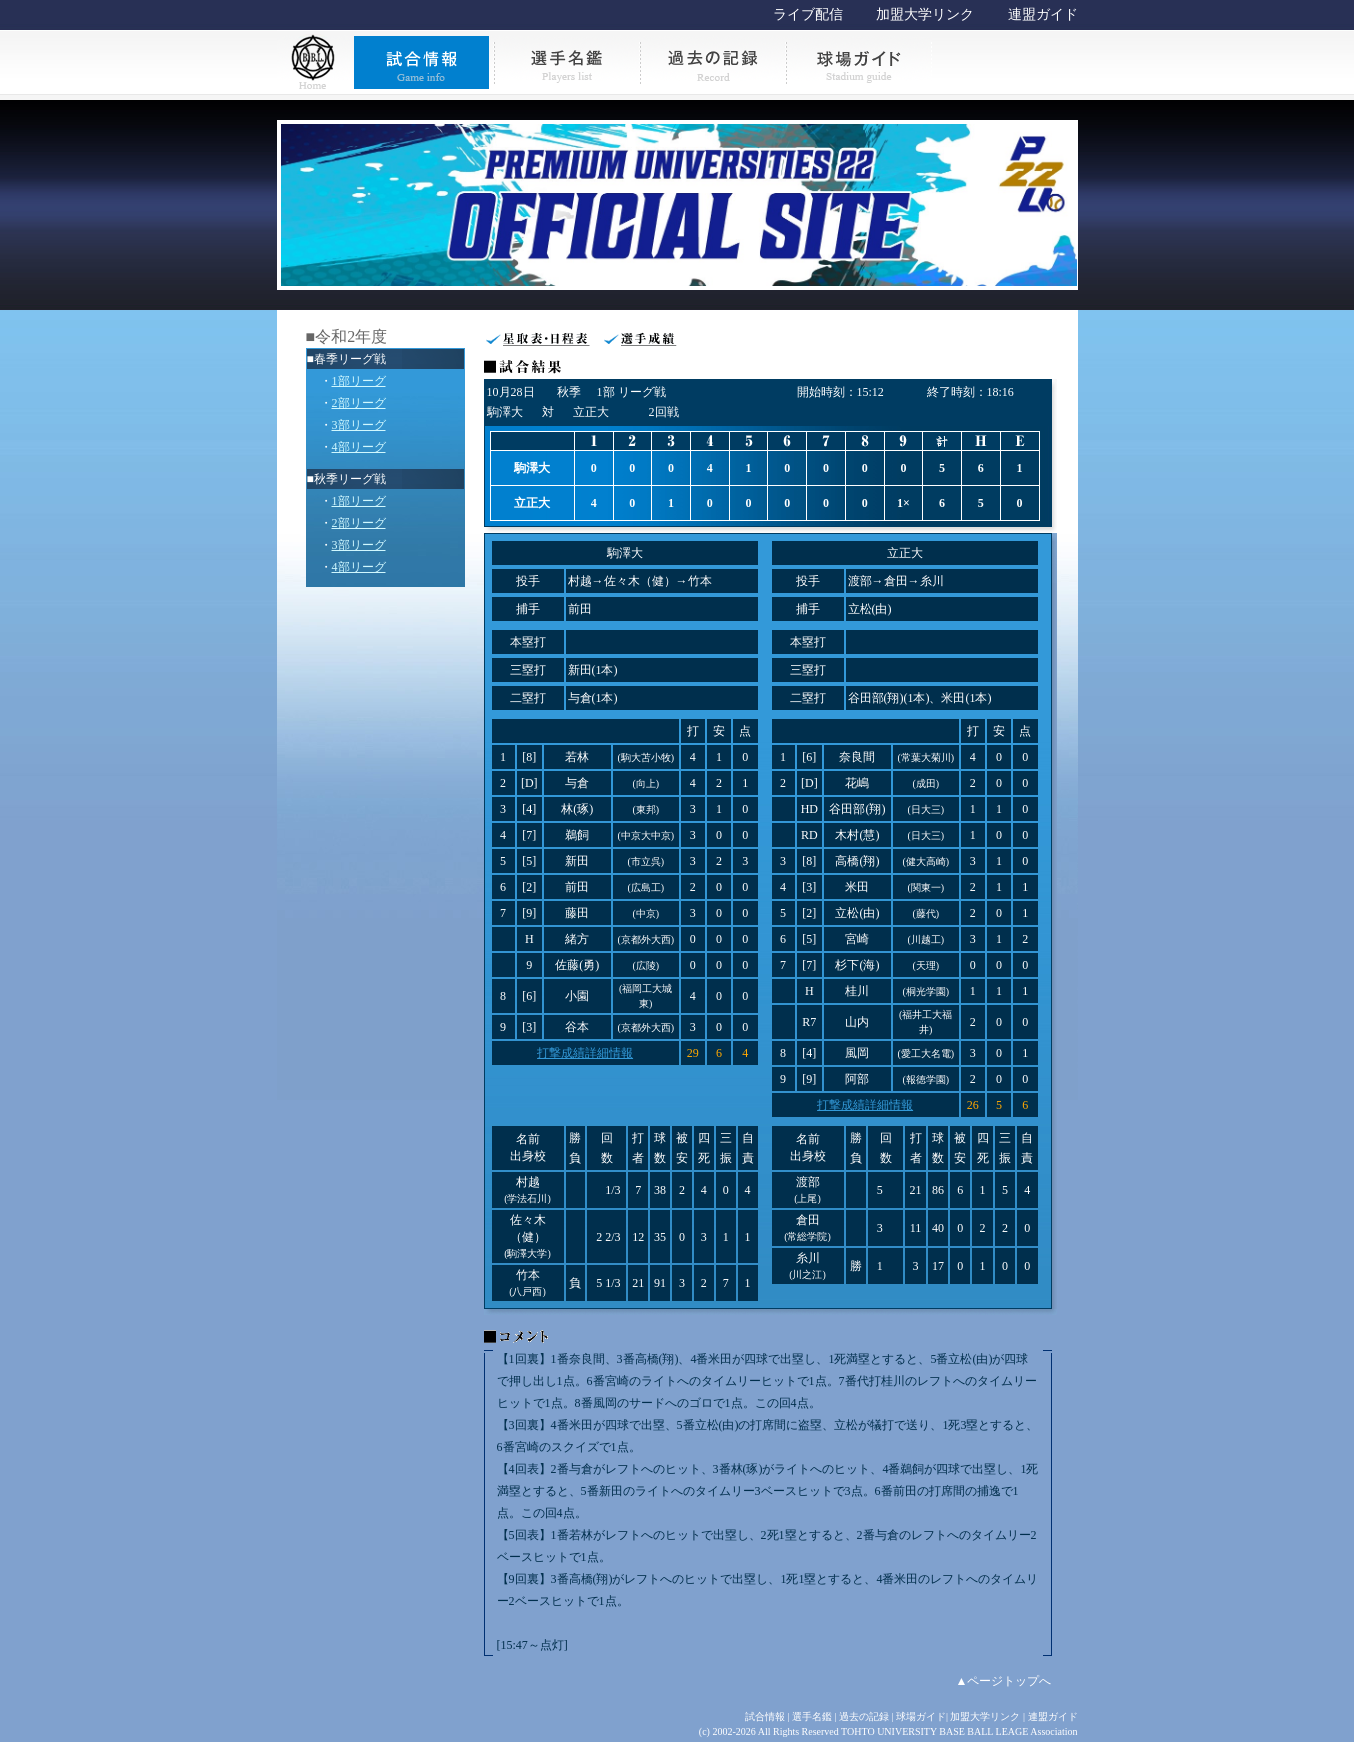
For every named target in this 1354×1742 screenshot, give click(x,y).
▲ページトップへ (1004, 1681)
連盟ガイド (1043, 14)
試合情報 (765, 1716)
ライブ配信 (808, 14)
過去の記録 (864, 1716)
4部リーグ (359, 447)
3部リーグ (359, 425)
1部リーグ (359, 381)
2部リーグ (359, 403)
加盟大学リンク (925, 14)
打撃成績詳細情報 (585, 1053)
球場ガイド (921, 1716)
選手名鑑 (812, 1716)
